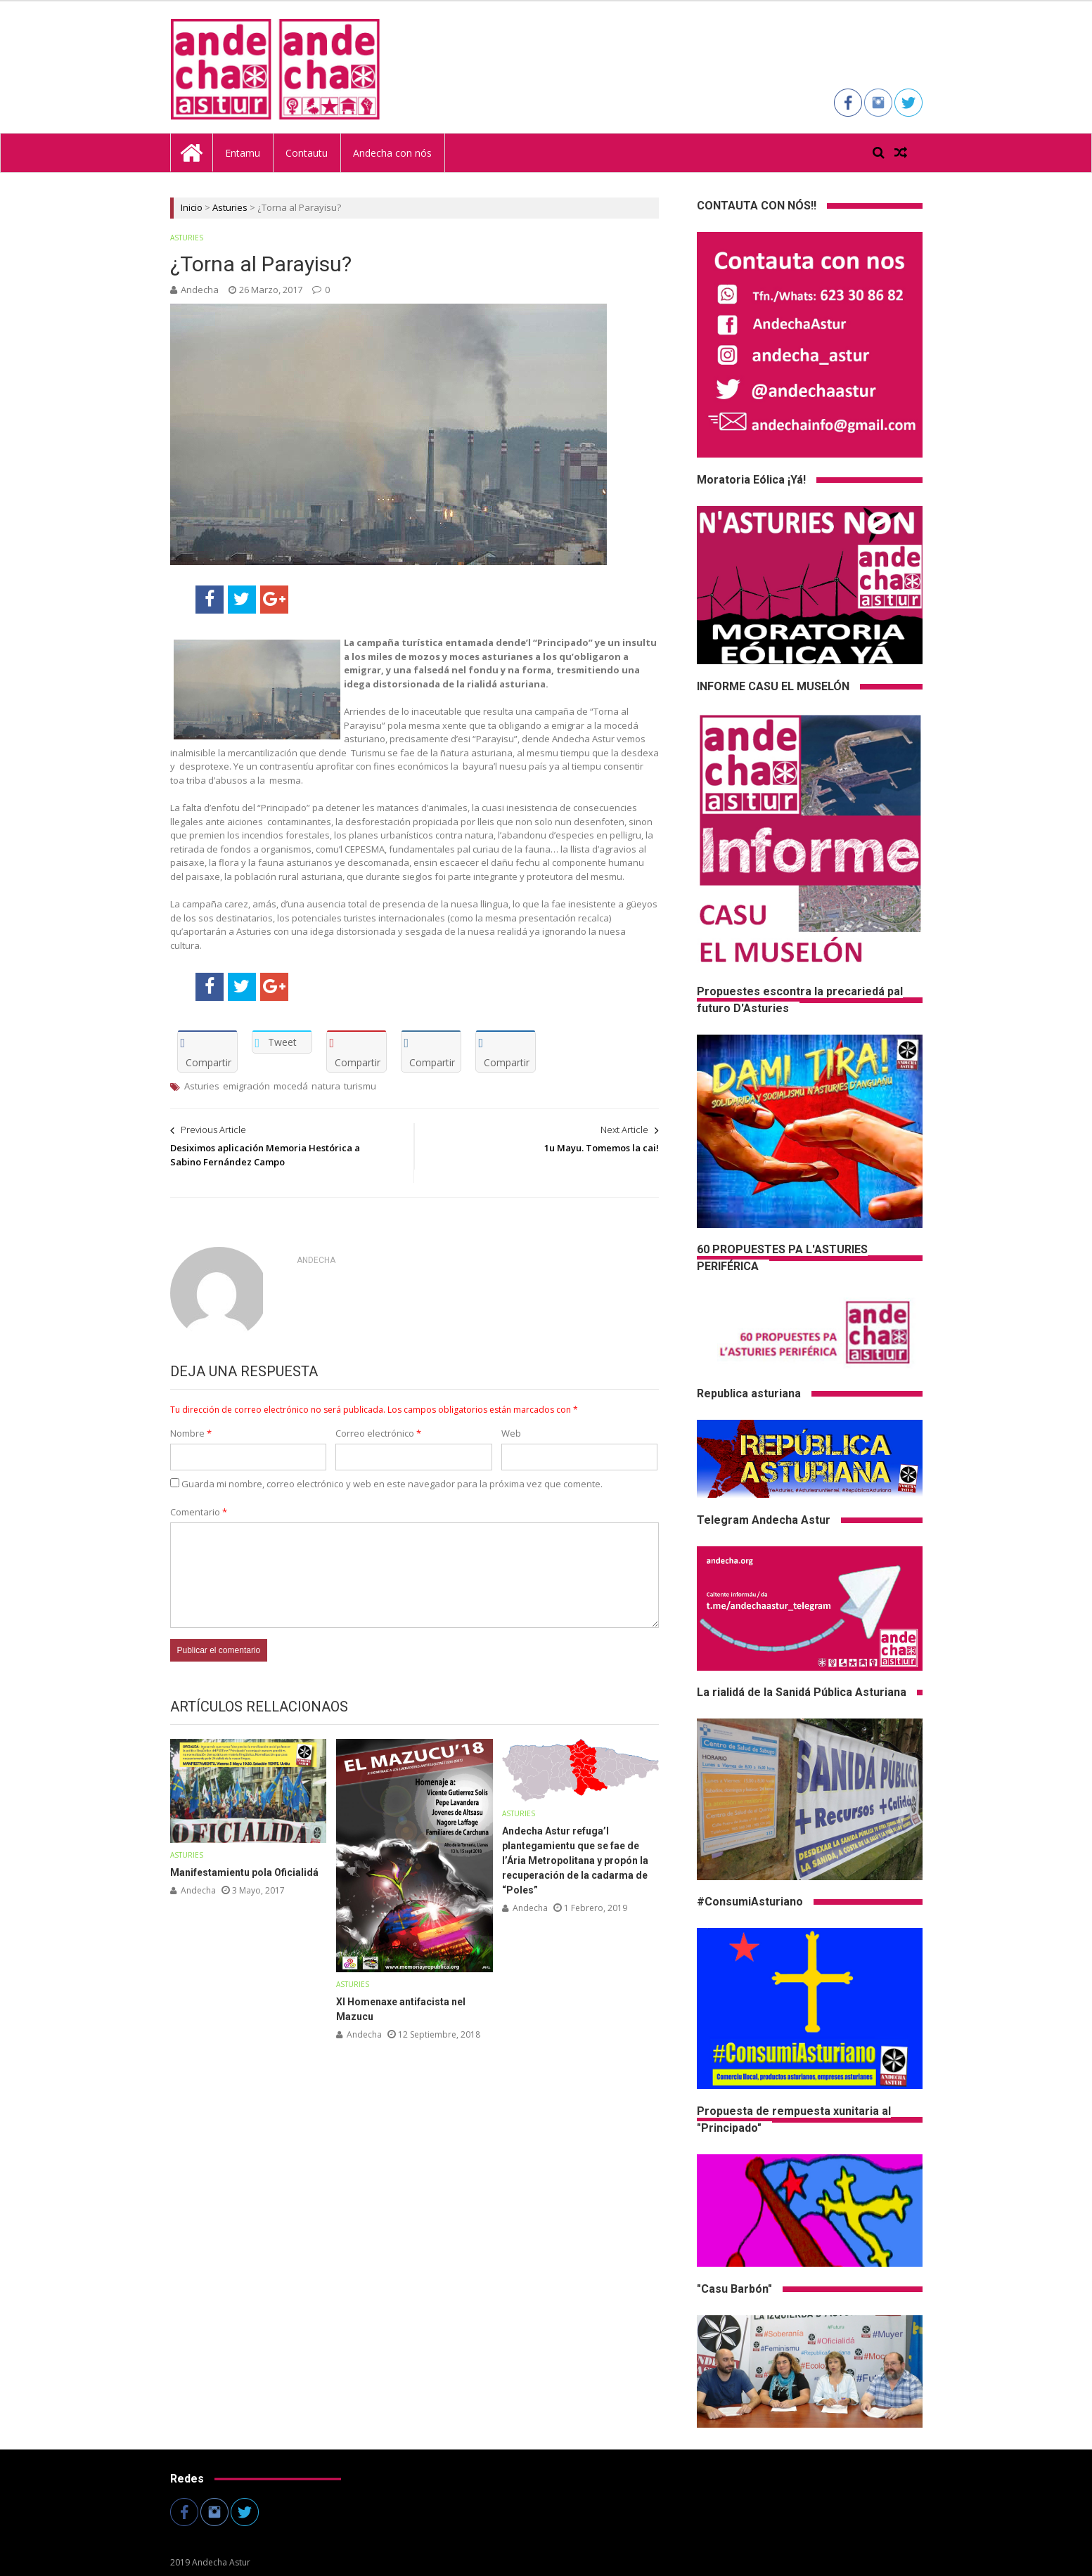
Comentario (198, 1512)
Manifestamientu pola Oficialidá (244, 1872)
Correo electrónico (378, 1433)
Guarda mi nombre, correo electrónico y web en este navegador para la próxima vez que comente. (392, 1483)
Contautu (306, 153)
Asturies (230, 207)
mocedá (291, 1086)
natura (325, 1086)
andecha (200, 289)
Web (511, 1433)
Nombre (191, 1433)
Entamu (242, 153)
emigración (246, 1086)
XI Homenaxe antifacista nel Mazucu (400, 2009)
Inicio (192, 207)
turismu (360, 1086)
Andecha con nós (392, 153)
